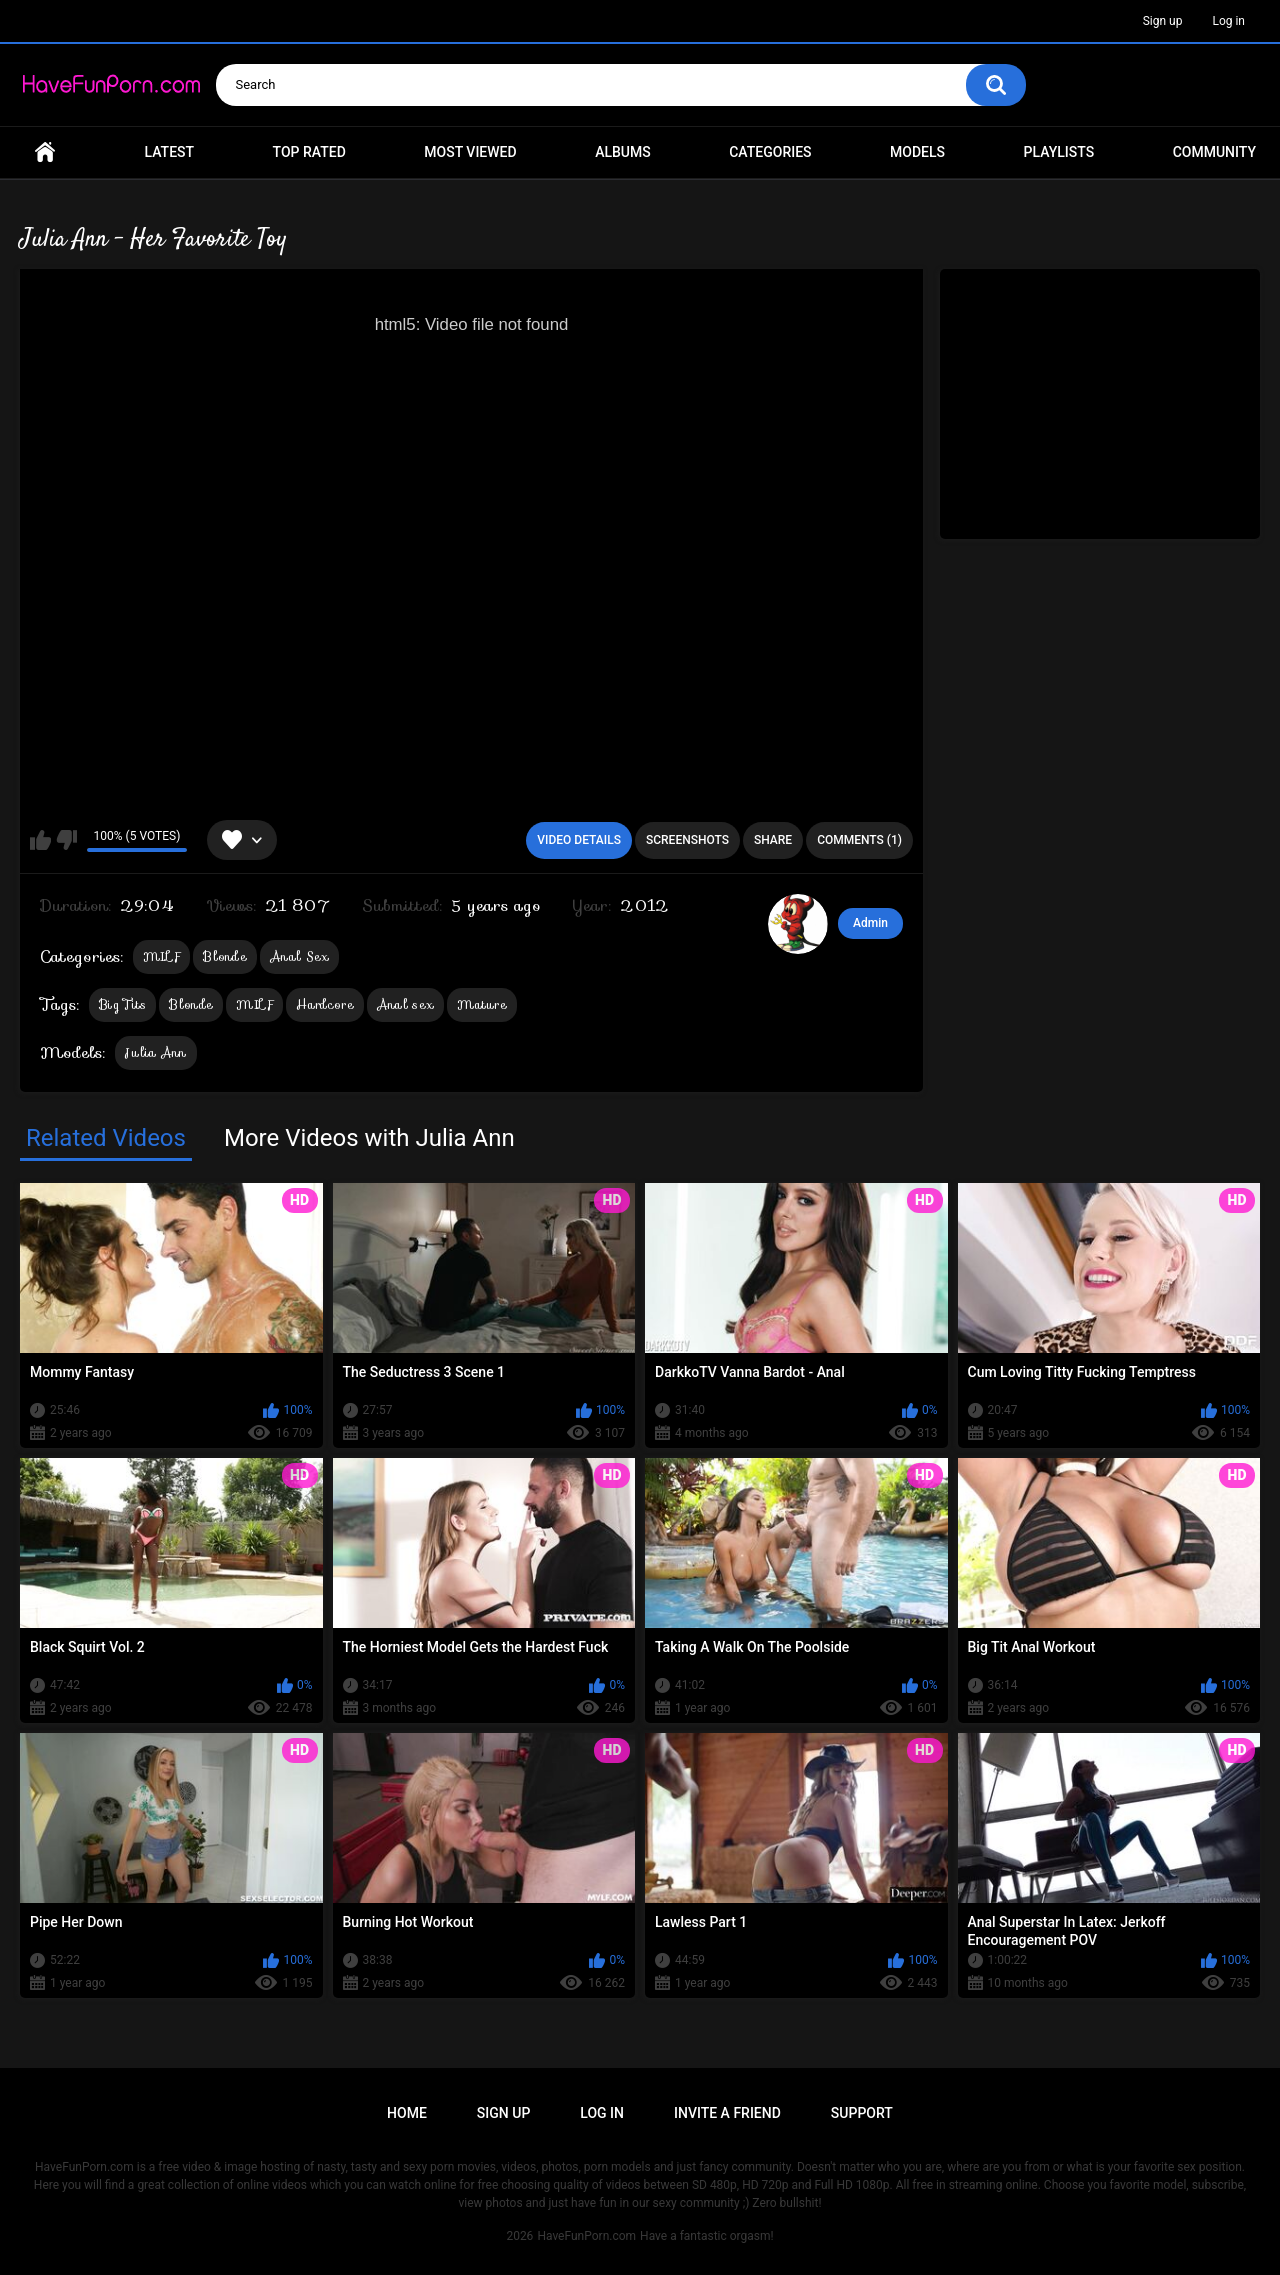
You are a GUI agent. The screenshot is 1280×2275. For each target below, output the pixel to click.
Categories (770, 152)
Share (773, 840)
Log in (1228, 21)
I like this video (40, 840)
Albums (623, 152)
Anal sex (405, 1004)
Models (917, 152)
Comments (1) (859, 840)
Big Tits (122, 1004)
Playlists (1059, 152)
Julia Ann (156, 1052)
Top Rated (309, 152)
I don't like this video (66, 840)
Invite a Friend (727, 2113)
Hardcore (324, 1004)
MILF (161, 956)
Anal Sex (299, 956)
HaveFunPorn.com (586, 2236)
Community (1214, 152)
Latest (170, 152)
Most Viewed (470, 152)
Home (45, 152)
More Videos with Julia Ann (369, 1138)
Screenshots (687, 840)
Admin (870, 923)
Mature (482, 1004)
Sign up (1163, 21)
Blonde (225, 956)
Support (862, 2113)
